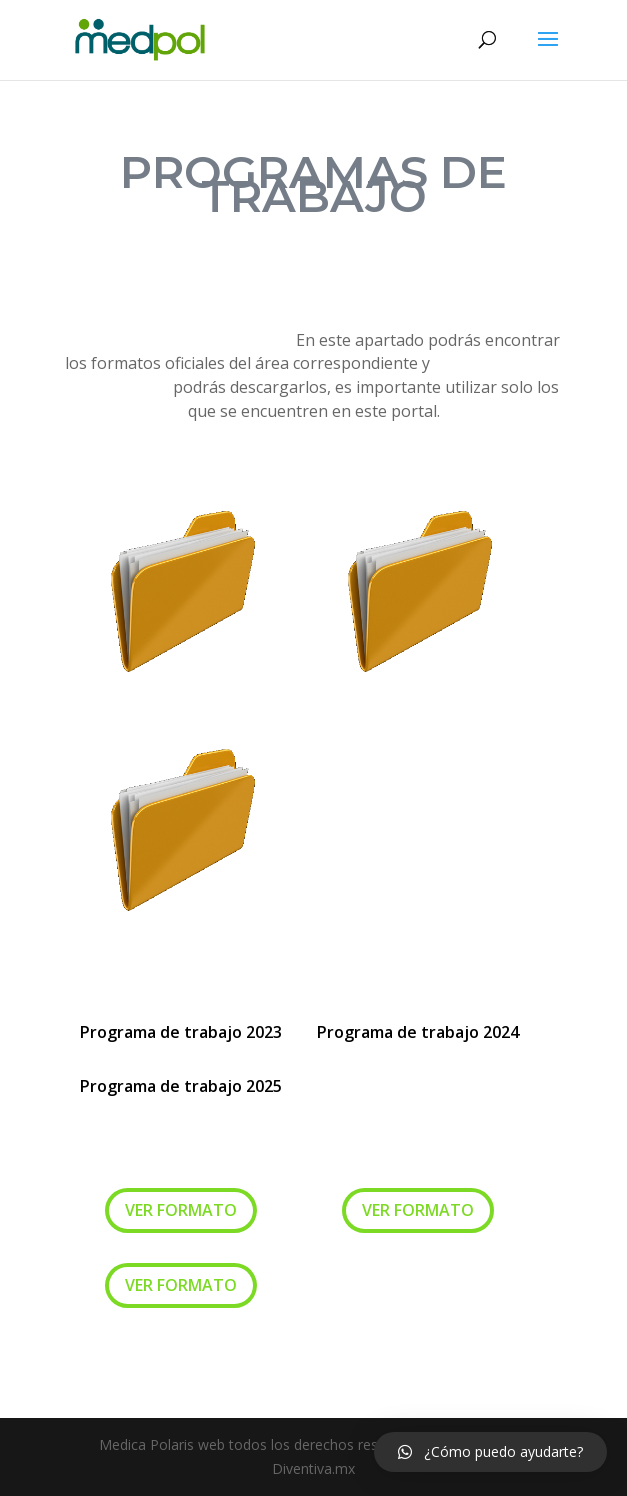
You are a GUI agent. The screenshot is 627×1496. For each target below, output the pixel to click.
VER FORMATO (181, 1210)
